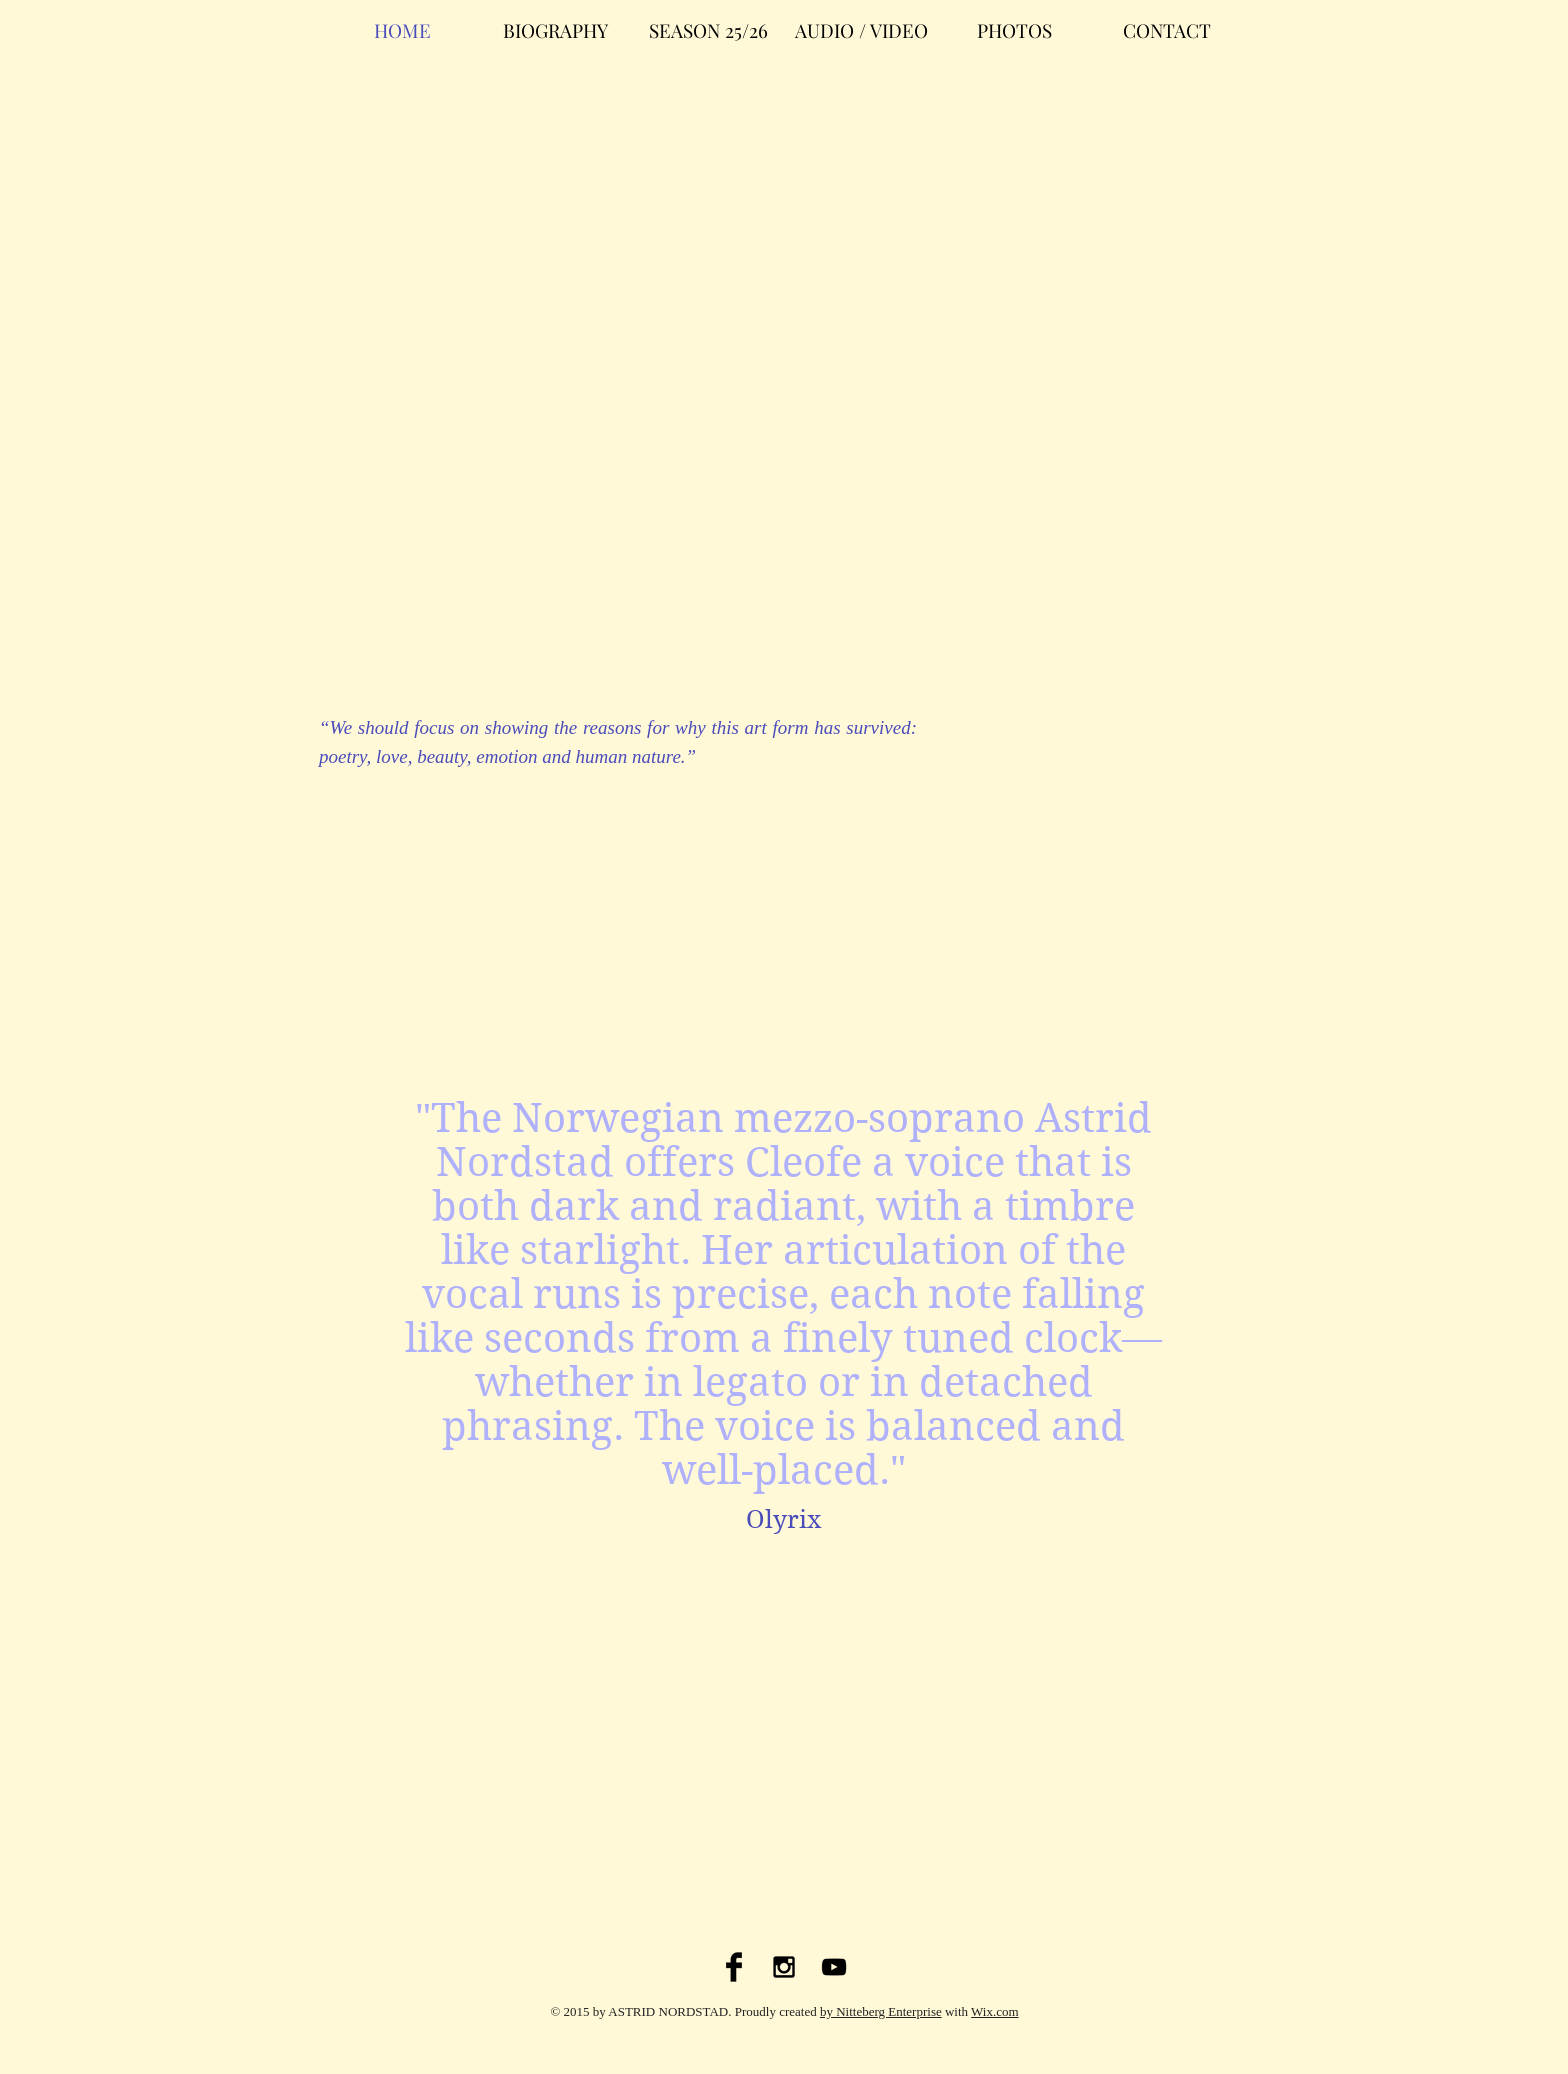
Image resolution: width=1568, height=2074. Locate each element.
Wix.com (995, 2011)
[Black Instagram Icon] (784, 1967)
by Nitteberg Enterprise (881, 2011)
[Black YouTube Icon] (834, 1967)
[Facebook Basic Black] (734, 1967)
